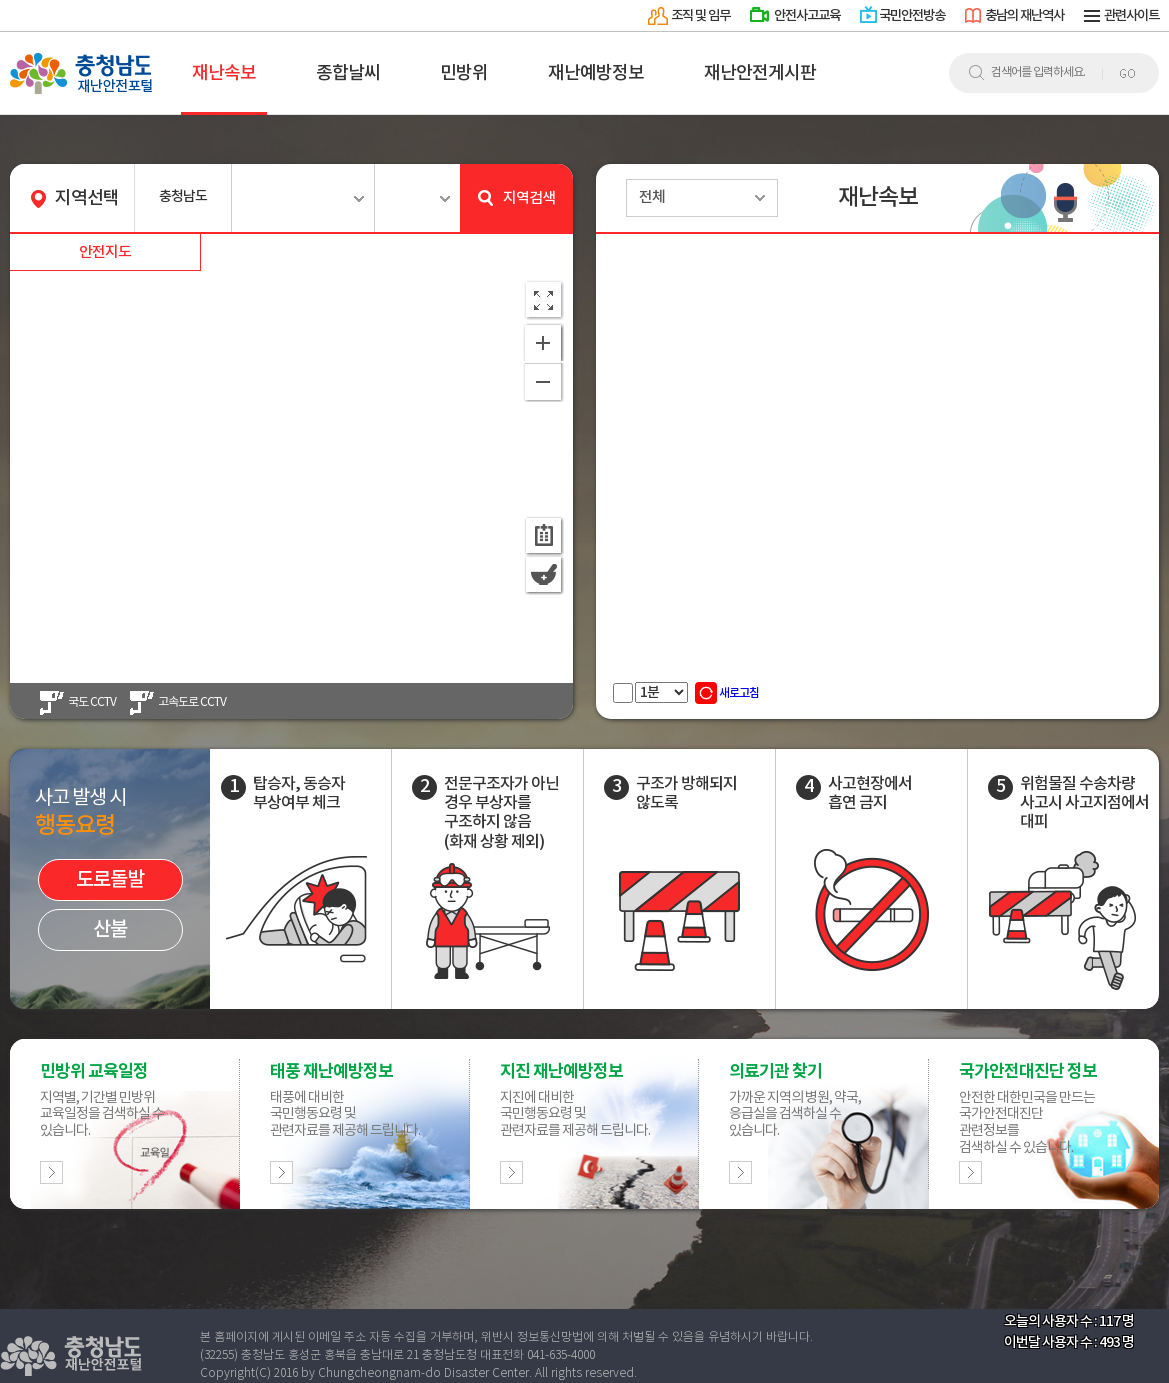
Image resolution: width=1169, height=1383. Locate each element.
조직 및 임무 (700, 16)
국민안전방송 (912, 16)
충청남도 (183, 196)
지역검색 (516, 199)
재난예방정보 (596, 73)
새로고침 (727, 693)
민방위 (464, 73)
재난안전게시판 (760, 73)
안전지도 (105, 252)
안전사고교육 (807, 16)
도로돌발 (110, 880)
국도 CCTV (92, 702)
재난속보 (224, 73)
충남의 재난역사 (1024, 16)
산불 (110, 930)
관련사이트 (1131, 16)
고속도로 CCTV (192, 702)
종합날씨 (348, 73)
